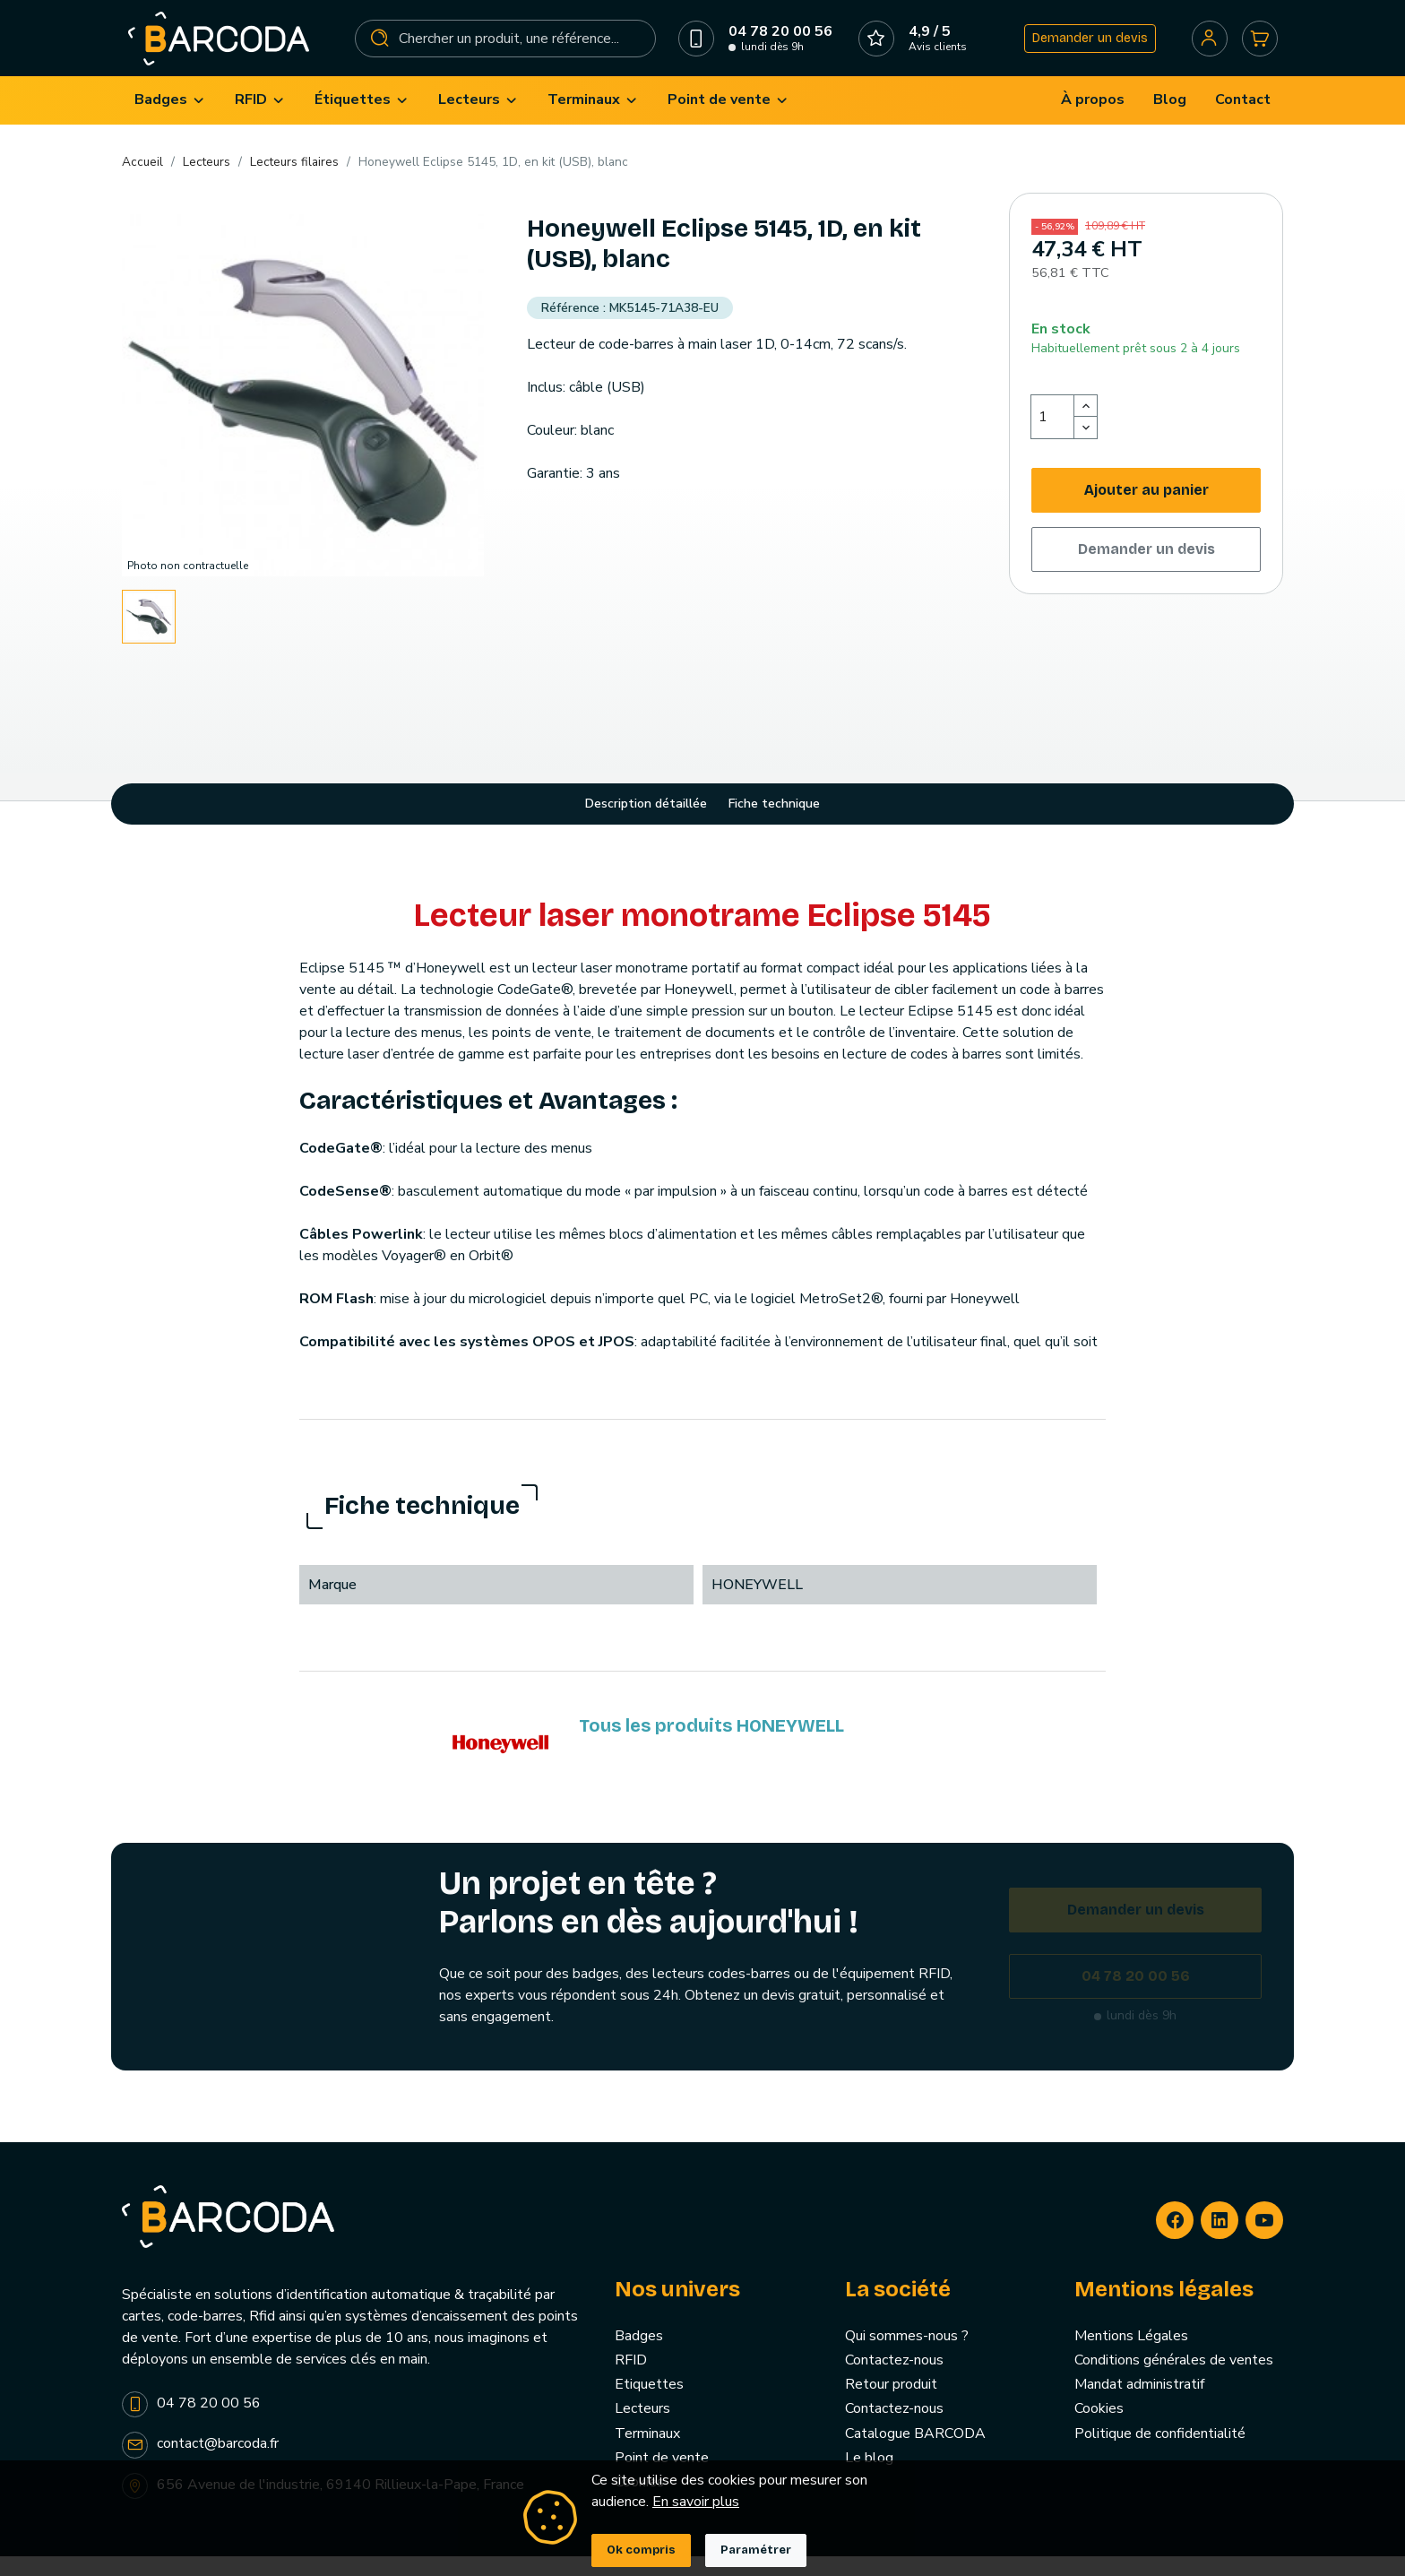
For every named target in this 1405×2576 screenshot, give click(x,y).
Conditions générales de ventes (1173, 2380)
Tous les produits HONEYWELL (711, 1745)
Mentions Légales (1131, 2355)
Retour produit (891, 2405)
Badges (639, 2355)
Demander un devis (1083, 48)
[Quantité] (1052, 436)
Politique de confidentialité (1160, 2453)
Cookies (1099, 2429)
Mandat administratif (1139, 2405)
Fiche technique (774, 824)
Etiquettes (649, 2405)
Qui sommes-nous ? (907, 2355)
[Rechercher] (506, 48)
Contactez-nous (894, 2380)
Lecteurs (642, 2429)
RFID (631, 2380)
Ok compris (641, 2550)
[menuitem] (170, 120)
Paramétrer (755, 2550)
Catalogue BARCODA (915, 2453)
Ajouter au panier (1146, 509)
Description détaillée (646, 824)
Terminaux (647, 2453)
